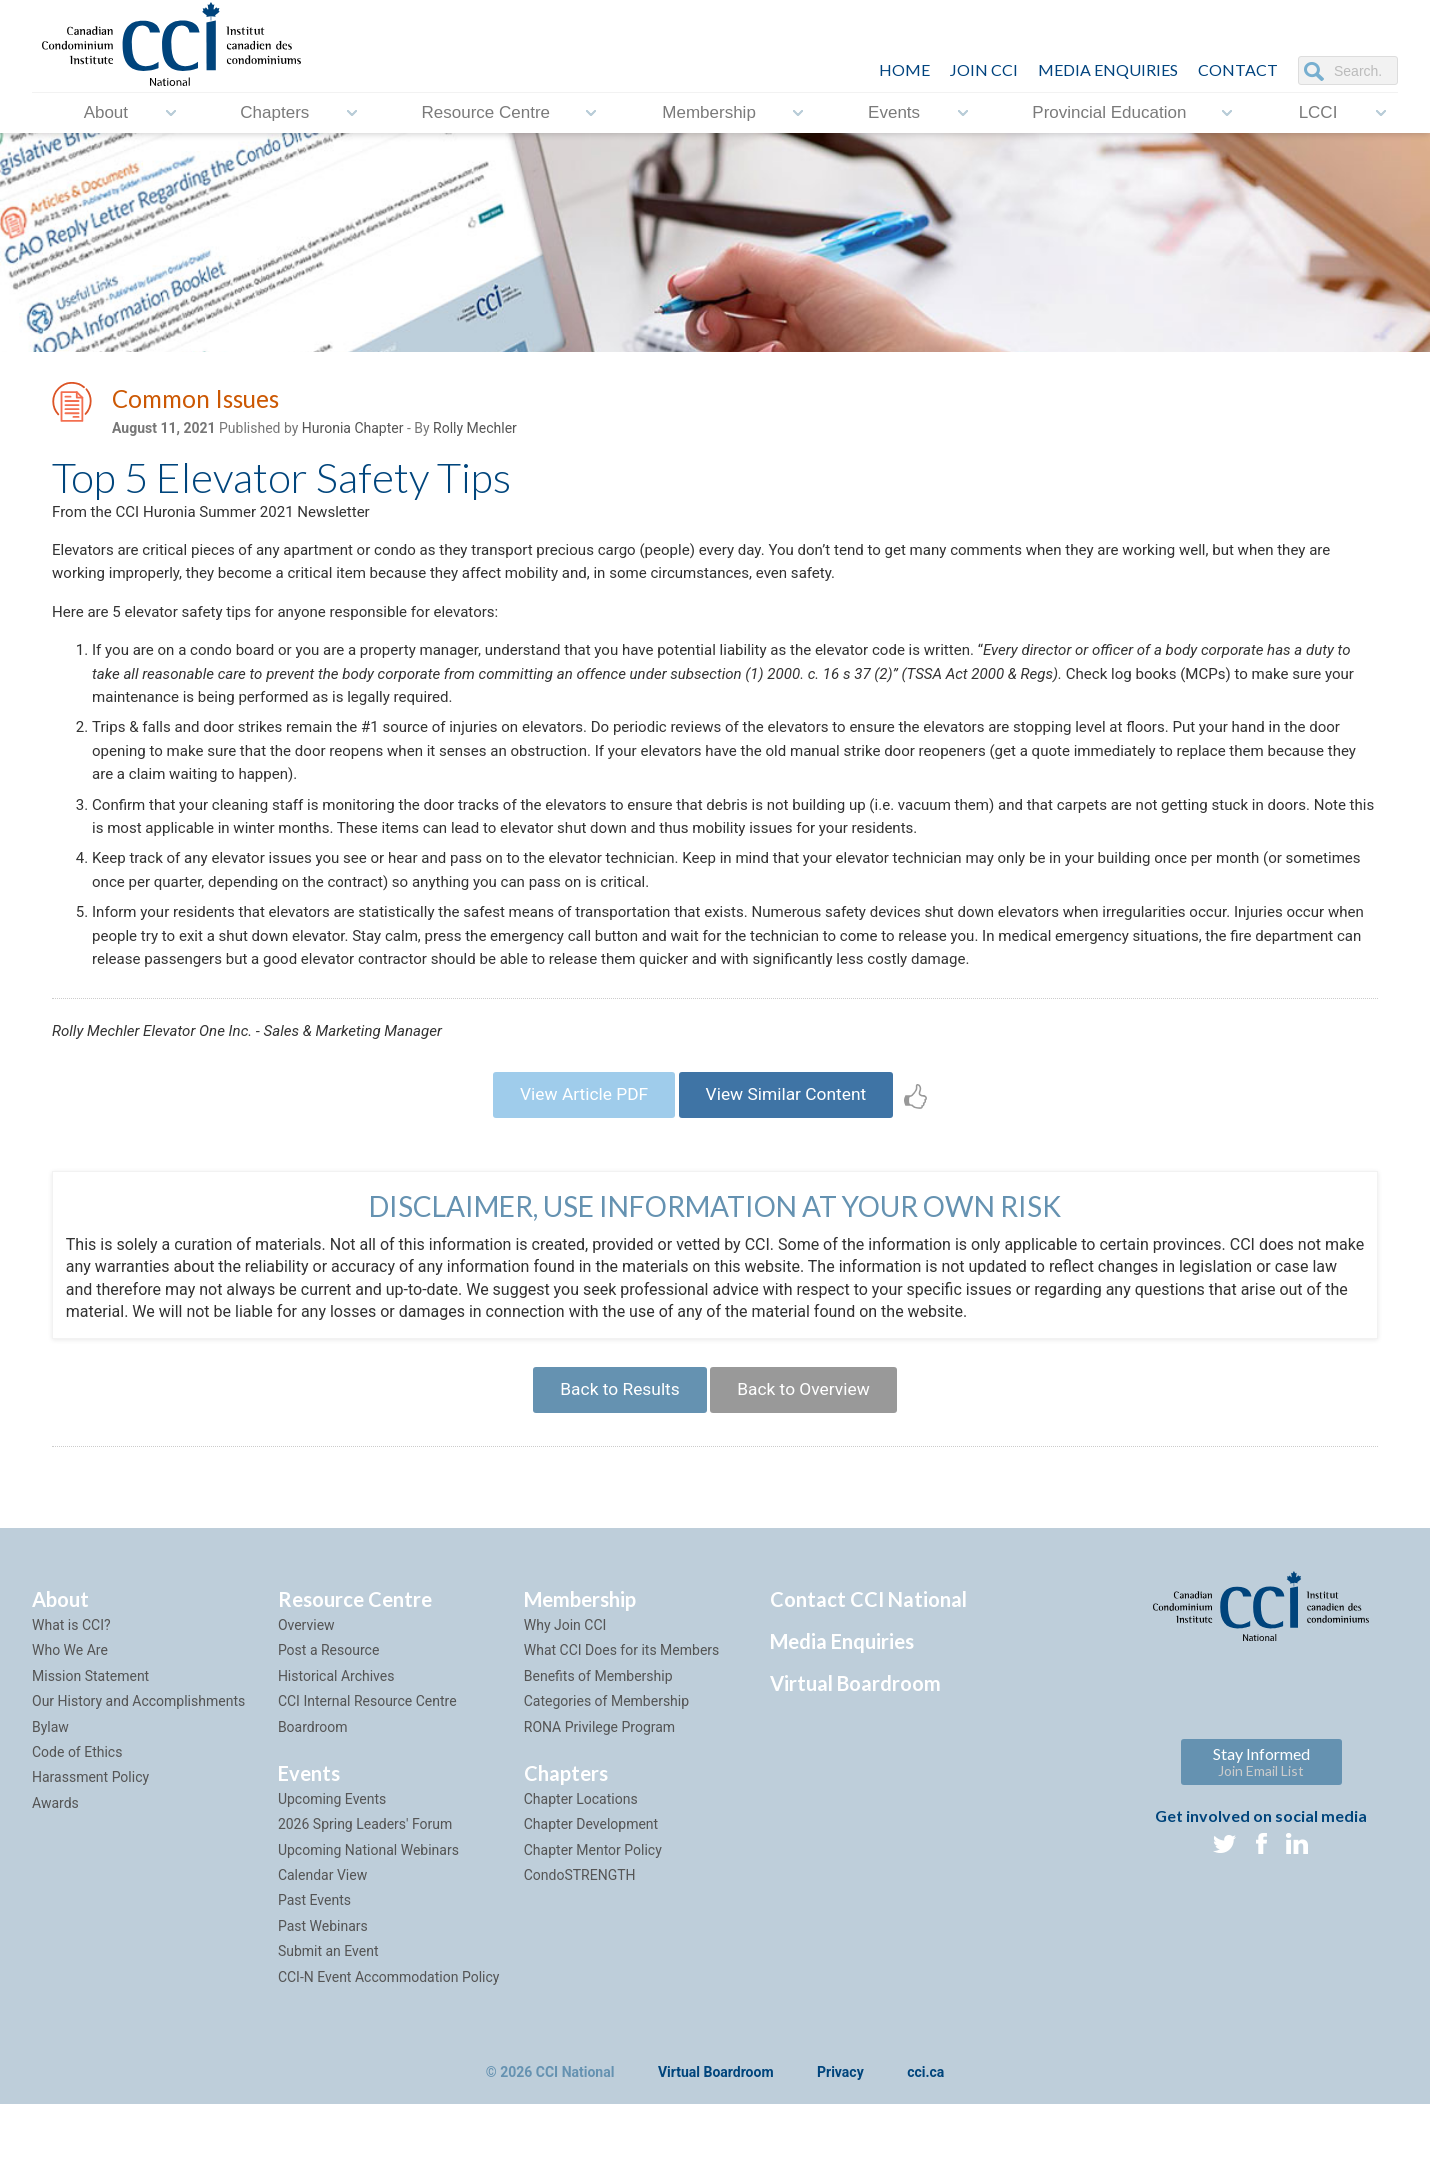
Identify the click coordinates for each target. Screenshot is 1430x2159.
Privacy (840, 2128)
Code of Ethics (77, 1807)
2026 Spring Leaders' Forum (365, 1879)
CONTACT (1238, 69)
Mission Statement (90, 1730)
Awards (55, 1857)
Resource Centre (486, 112)
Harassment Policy (90, 1832)
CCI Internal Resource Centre (367, 1756)
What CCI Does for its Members (622, 1705)
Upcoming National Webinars (368, 1904)
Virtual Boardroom (855, 1738)
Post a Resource (328, 1705)
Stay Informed (1261, 1816)
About (106, 112)
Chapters (274, 112)
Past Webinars (323, 1981)
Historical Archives (336, 1730)
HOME (904, 69)
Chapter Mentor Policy (593, 1904)
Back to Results (614, 1441)
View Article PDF (577, 1140)
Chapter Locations (581, 1854)
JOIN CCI (984, 69)
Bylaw (50, 1781)
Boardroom (313, 1781)
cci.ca (925, 2128)
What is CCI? (71, 1680)
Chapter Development (591, 1879)
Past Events (314, 1955)
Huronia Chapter (353, 431)
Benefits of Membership (598, 1730)
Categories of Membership (606, 1756)
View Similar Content (791, 1140)
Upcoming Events (332, 1854)
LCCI (1318, 112)
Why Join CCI (565, 1680)
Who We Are (70, 1705)
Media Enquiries (1108, 69)
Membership (709, 112)
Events (894, 112)
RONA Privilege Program (599, 1781)
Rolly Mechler (475, 431)
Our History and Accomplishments (138, 1756)
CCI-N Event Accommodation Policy (389, 2031)
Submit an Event (328, 2006)
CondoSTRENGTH (580, 1930)
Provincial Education (1109, 112)
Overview (306, 1680)
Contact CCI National (868, 1654)
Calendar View (322, 1930)
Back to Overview (808, 1441)
